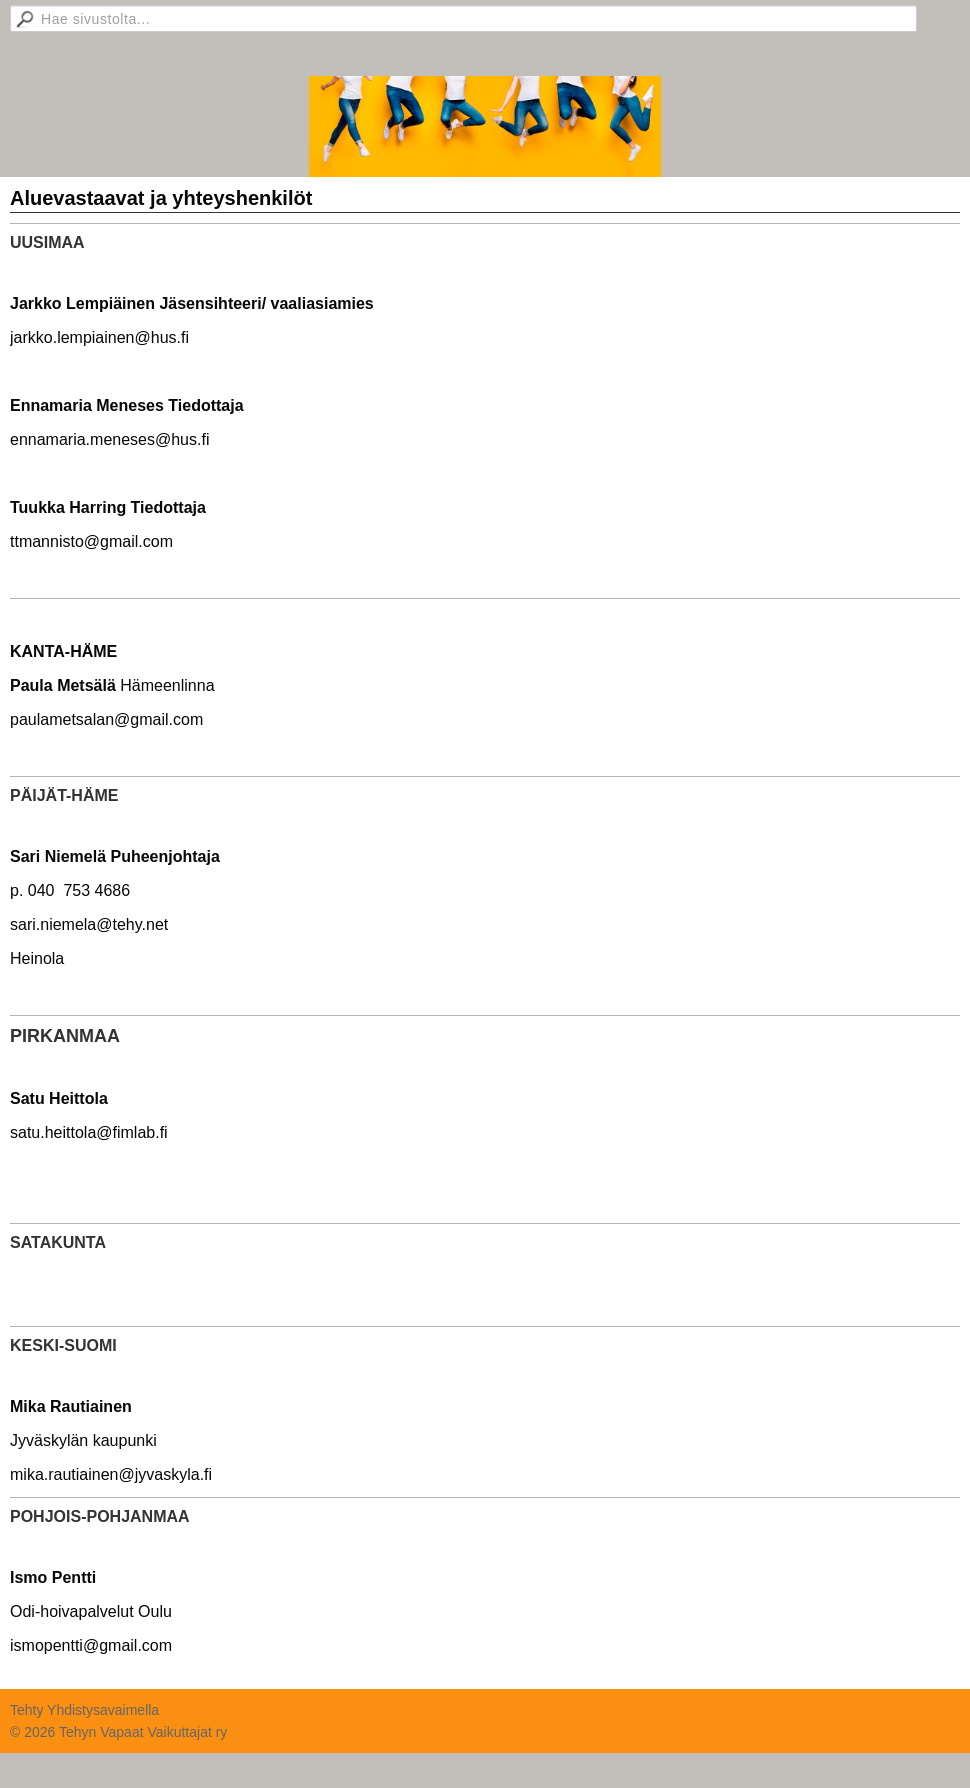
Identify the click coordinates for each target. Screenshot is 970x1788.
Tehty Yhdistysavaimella (84, 1710)
